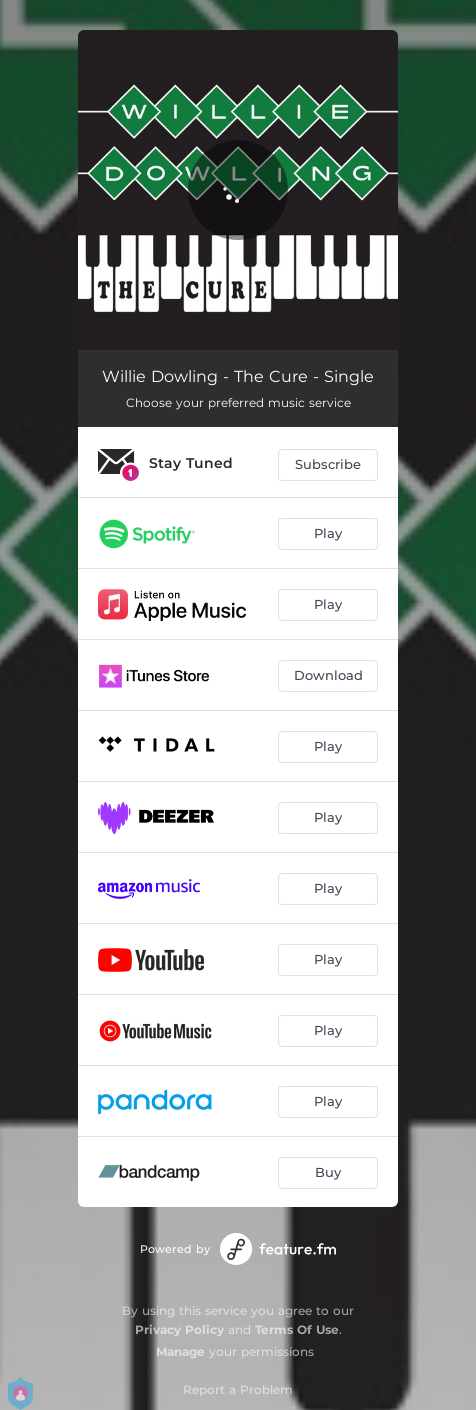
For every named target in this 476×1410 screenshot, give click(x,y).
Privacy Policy (179, 1329)
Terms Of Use (297, 1329)
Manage (180, 1351)
